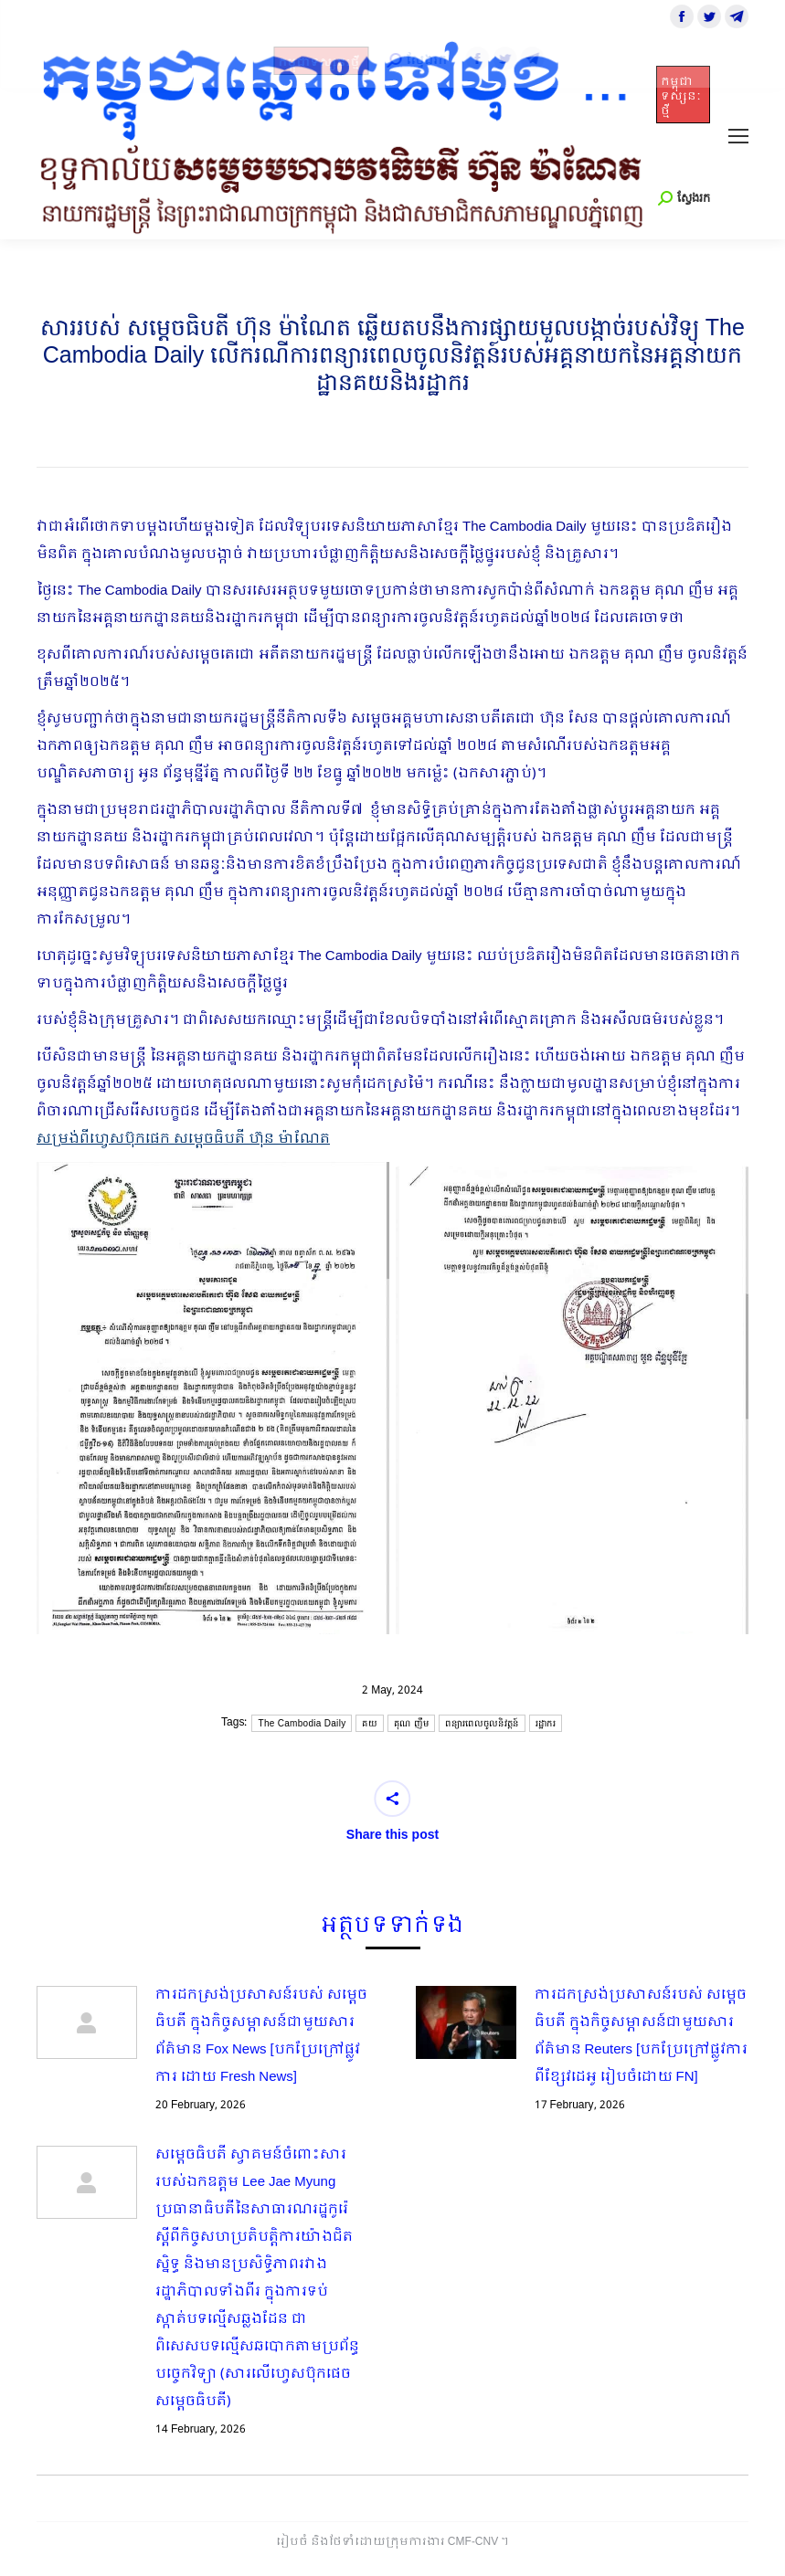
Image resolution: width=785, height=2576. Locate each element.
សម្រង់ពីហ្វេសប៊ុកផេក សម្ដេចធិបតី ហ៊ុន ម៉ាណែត (183, 1139)
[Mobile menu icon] (738, 136)
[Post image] (87, 2022)
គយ (369, 1723)
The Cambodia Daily (301, 1723)
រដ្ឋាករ (546, 1723)
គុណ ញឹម (411, 1723)
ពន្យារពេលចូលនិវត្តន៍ (481, 1723)
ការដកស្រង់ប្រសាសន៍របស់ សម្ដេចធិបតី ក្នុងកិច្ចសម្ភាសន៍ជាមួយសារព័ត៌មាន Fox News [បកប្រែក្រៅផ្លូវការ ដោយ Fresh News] (261, 2036)
